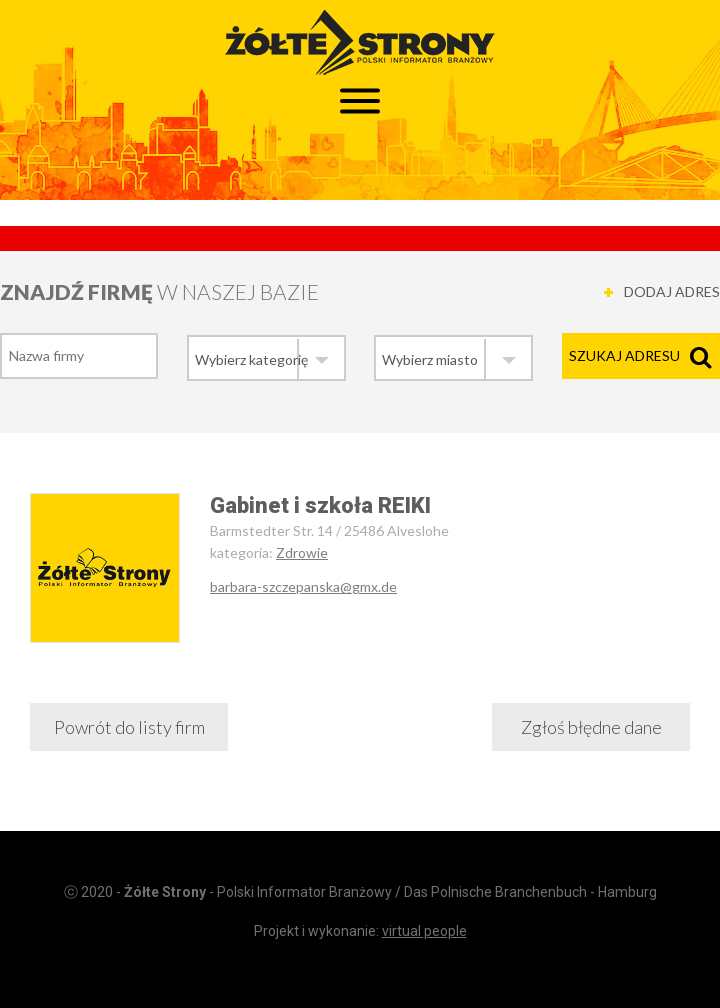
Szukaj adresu (624, 355)
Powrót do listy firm (129, 727)
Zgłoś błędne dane (591, 727)
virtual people (424, 931)
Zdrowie (302, 552)
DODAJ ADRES (672, 291)
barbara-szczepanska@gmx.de (303, 586)
